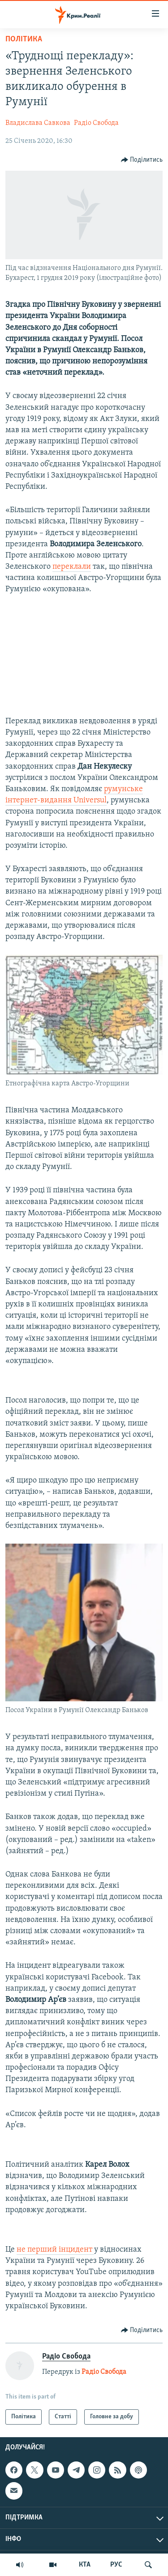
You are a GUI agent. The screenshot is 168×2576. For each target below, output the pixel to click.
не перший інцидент (55, 2249)
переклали (71, 566)
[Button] (142, 160)
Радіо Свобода (96, 123)
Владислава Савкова (37, 123)
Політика (23, 39)
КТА (84, 2564)
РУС (116, 2564)
